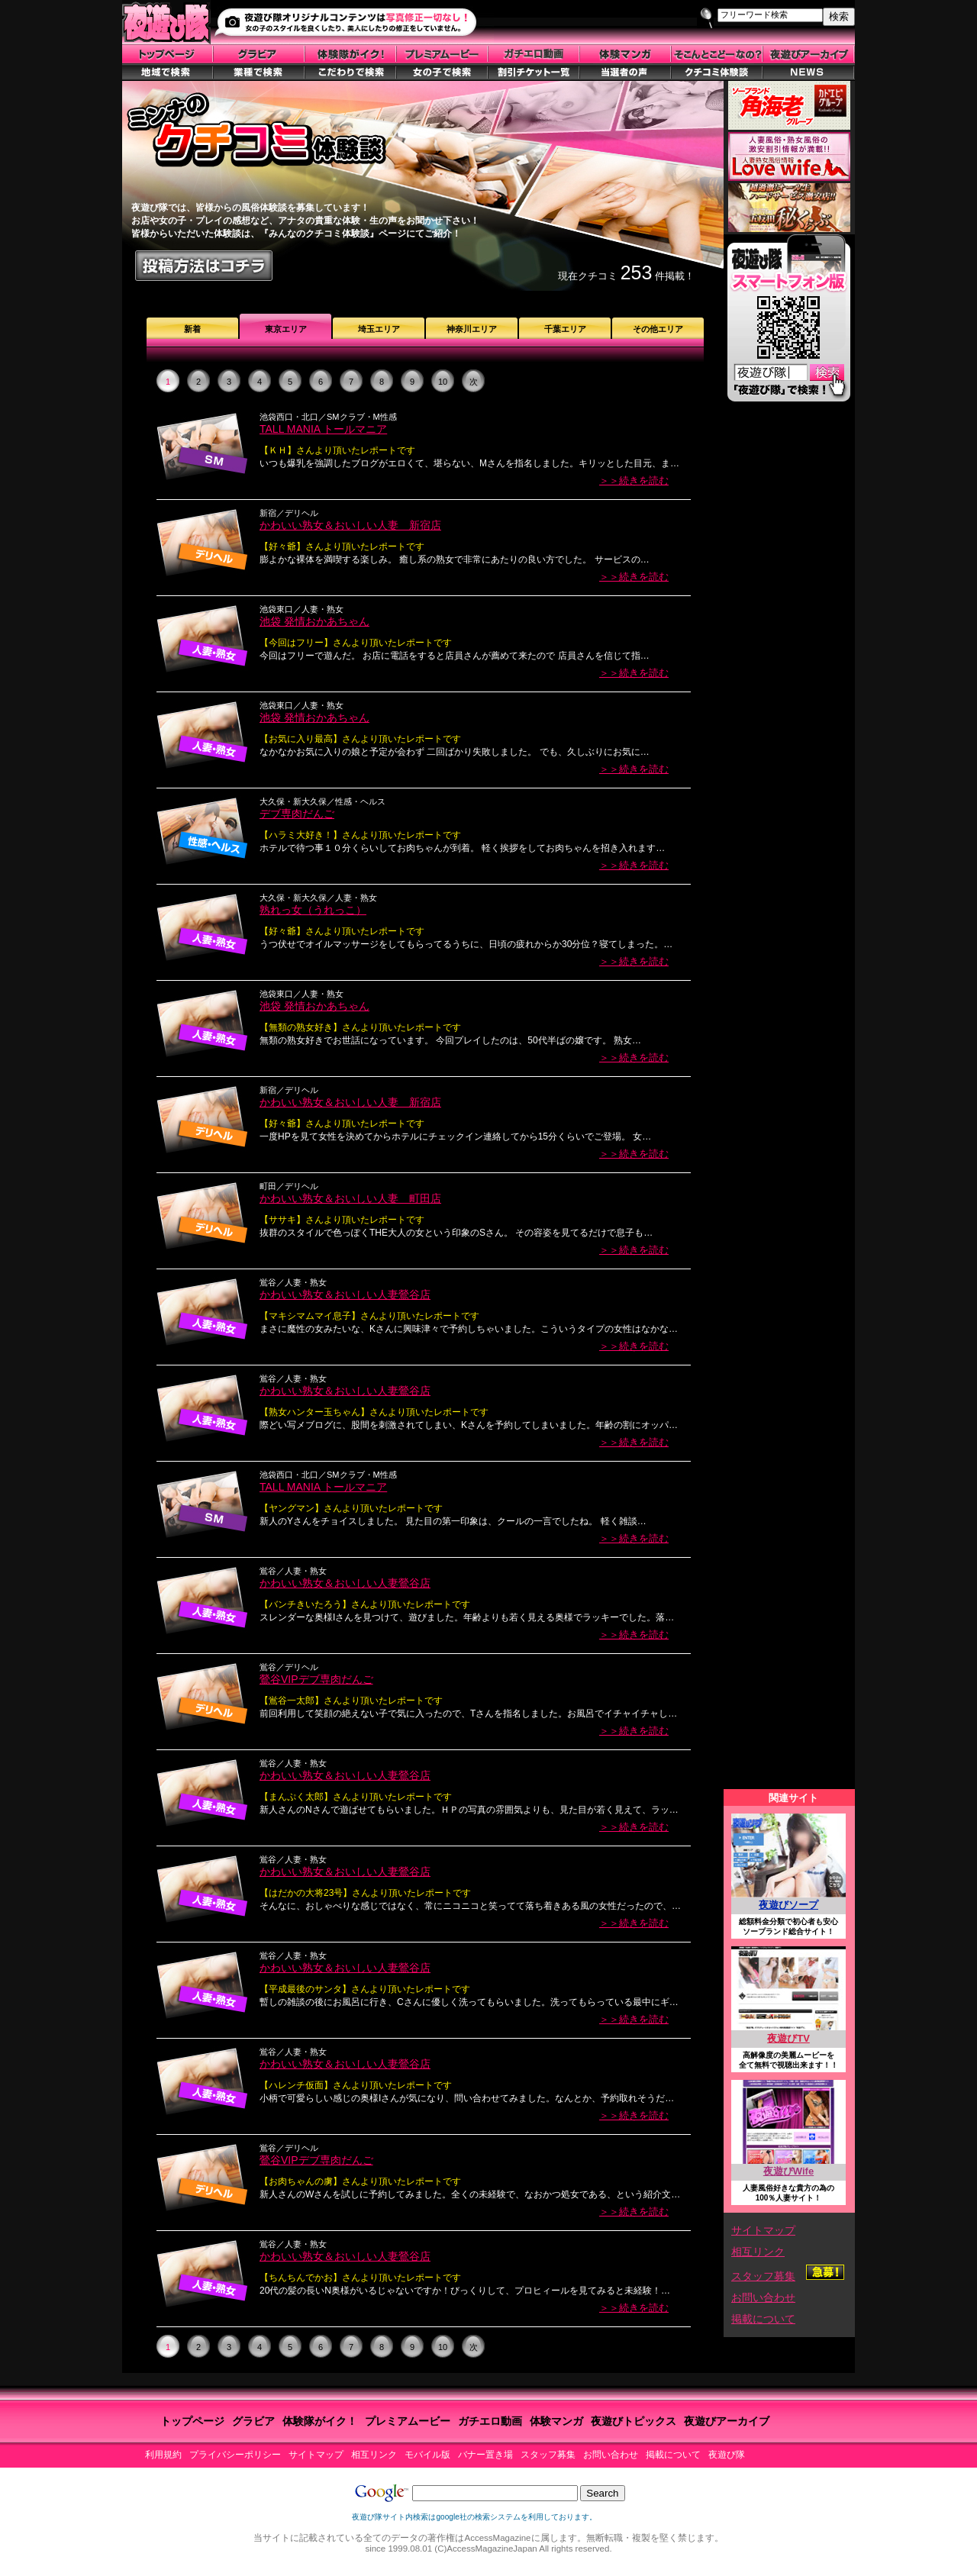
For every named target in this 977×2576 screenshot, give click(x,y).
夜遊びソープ (788, 1904)
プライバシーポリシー (235, 2454)
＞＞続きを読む (634, 480)
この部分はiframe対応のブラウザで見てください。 (789, 1100)
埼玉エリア (379, 329)
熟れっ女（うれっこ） (313, 910)
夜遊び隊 (726, 2454)
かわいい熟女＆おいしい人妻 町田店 (350, 1198)
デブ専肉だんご (297, 814)
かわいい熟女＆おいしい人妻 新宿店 (350, 525)
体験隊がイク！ (319, 2421)
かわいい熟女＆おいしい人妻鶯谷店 (345, 1294)
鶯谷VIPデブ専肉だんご (316, 1679)
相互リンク (758, 2252)
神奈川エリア (472, 329)
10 (442, 381)
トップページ (192, 2421)
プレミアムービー (407, 2421)
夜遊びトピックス (633, 2421)
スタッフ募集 (763, 2276)
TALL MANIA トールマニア (323, 429)
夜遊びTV (788, 2038)
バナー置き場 (485, 2454)
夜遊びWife (788, 2171)
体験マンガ (556, 2421)
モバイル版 (427, 2454)
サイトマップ (763, 2230)
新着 (192, 329)
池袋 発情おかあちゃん (314, 621)
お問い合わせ (763, 2297)
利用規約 (163, 2454)
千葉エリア (565, 329)
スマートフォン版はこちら (788, 321)
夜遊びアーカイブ (726, 2421)
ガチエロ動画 (490, 2421)
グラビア (253, 2421)
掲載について (763, 2319)
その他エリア (658, 329)
